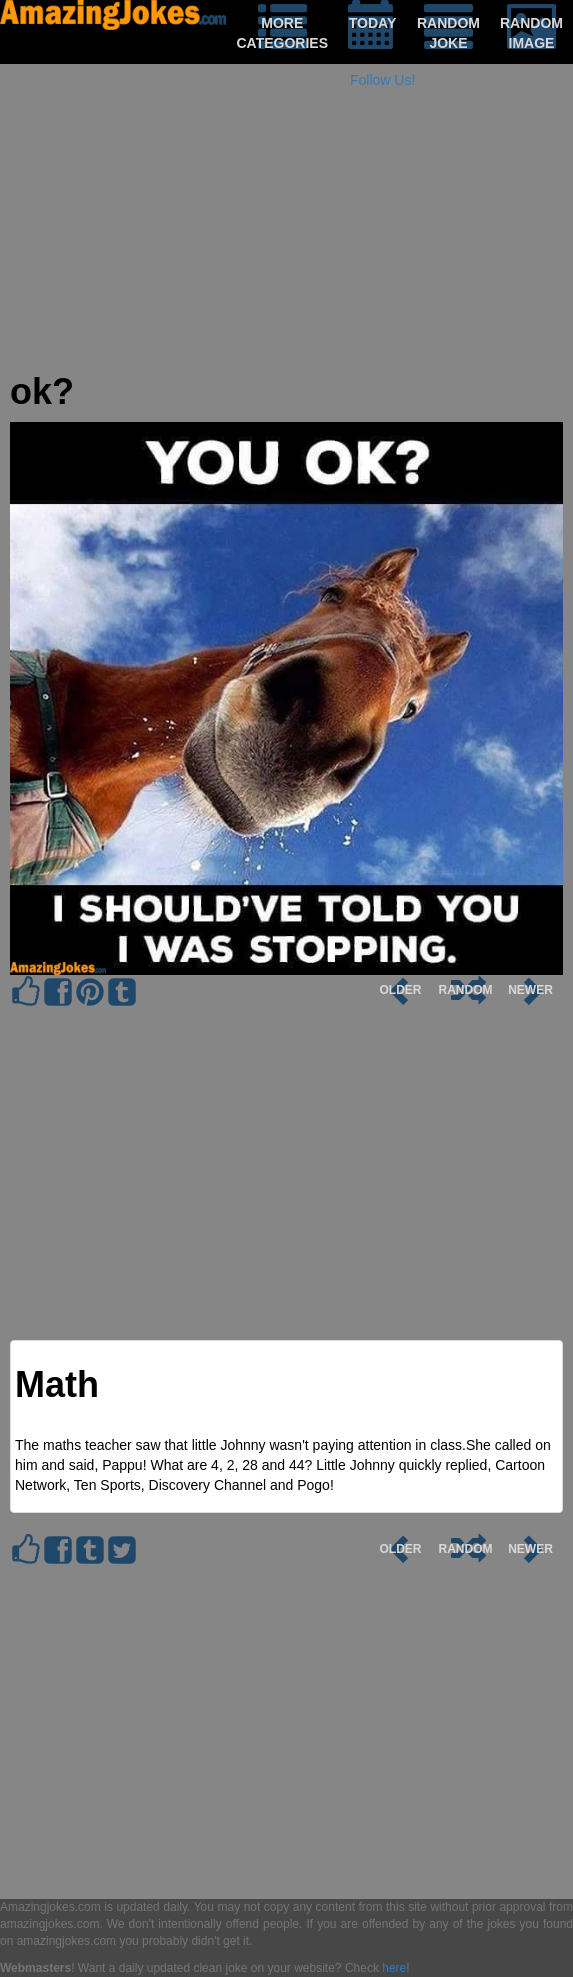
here (394, 1968)
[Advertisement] (286, 232)
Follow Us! (382, 80)
